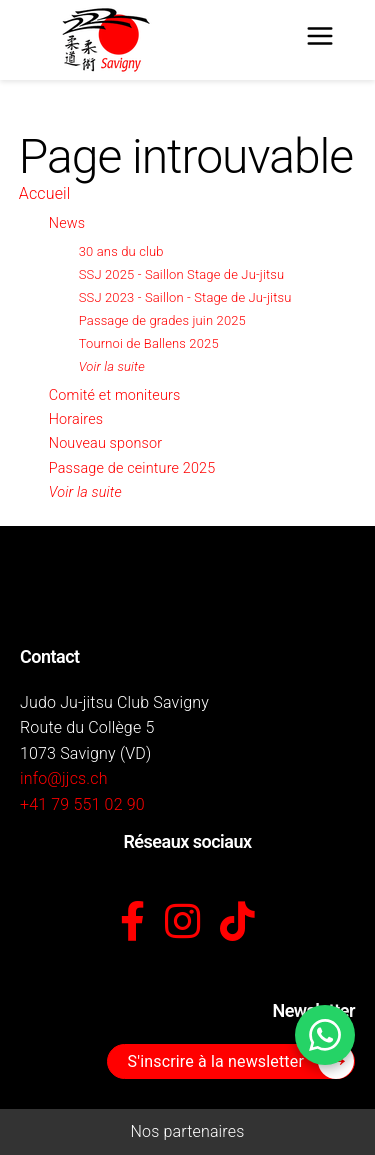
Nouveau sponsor (105, 443)
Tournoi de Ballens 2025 (149, 343)
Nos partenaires (188, 1131)
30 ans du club (121, 251)
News (67, 223)
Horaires (76, 419)
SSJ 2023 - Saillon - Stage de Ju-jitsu (185, 297)
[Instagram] (182, 923)
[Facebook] (132, 923)
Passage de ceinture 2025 (132, 468)
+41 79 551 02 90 (82, 804)
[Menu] (320, 40)
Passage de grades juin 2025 (162, 320)
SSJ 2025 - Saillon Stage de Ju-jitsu (182, 274)
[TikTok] (237, 923)
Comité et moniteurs (115, 395)
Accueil (45, 193)
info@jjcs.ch (64, 778)
